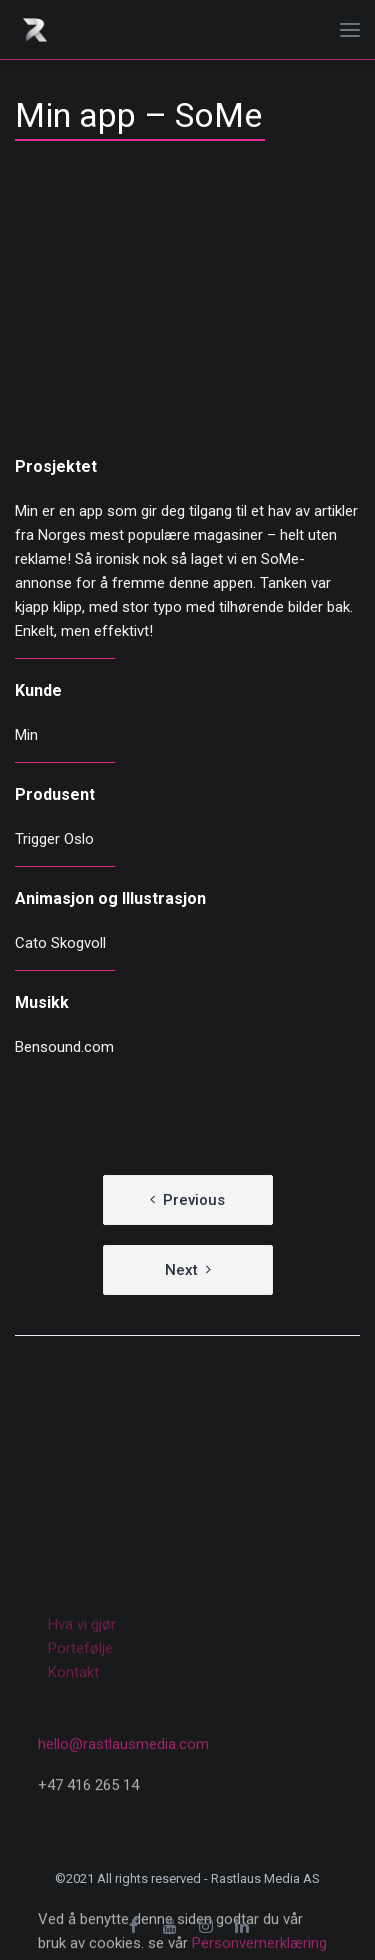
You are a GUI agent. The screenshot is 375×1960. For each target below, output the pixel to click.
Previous (194, 1200)
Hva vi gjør (82, 1725)
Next (181, 1270)
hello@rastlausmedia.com (123, 1818)
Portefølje (80, 1749)
